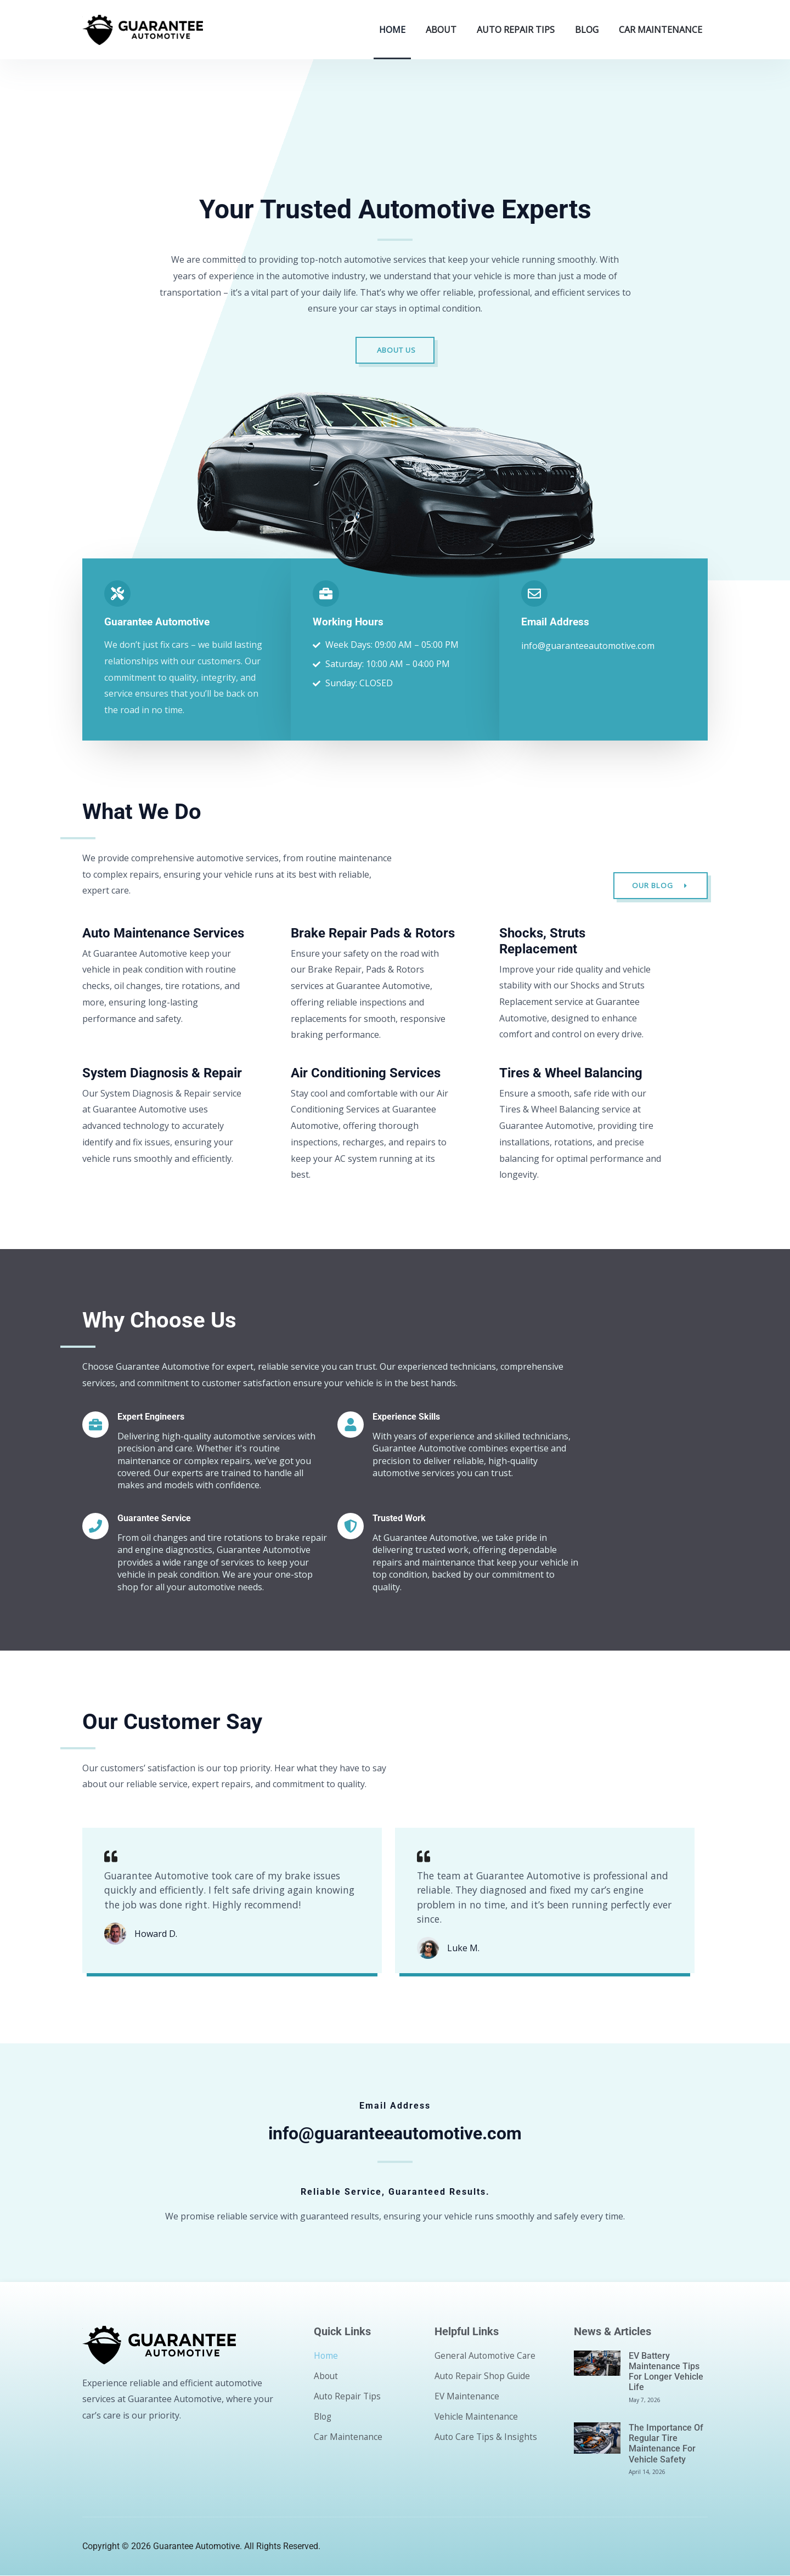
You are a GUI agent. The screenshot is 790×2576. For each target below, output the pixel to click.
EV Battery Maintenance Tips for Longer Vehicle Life (666, 2372)
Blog (587, 30)
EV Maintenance (468, 2396)
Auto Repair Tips (516, 30)
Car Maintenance (660, 30)
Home (392, 30)
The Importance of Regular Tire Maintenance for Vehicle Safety (666, 2444)
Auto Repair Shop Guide (484, 2376)
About (441, 30)
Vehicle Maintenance (477, 2416)
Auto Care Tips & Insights (487, 2437)
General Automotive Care (486, 2356)
